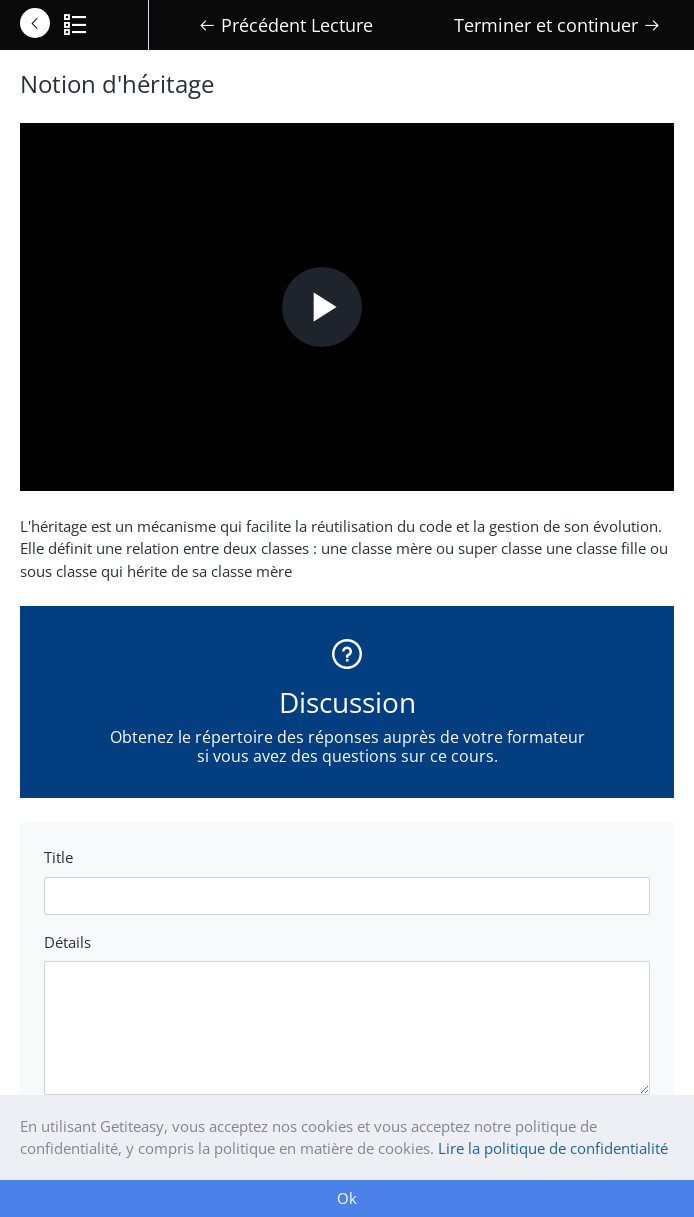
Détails (67, 942)
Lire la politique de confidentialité (553, 1148)
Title (58, 857)
